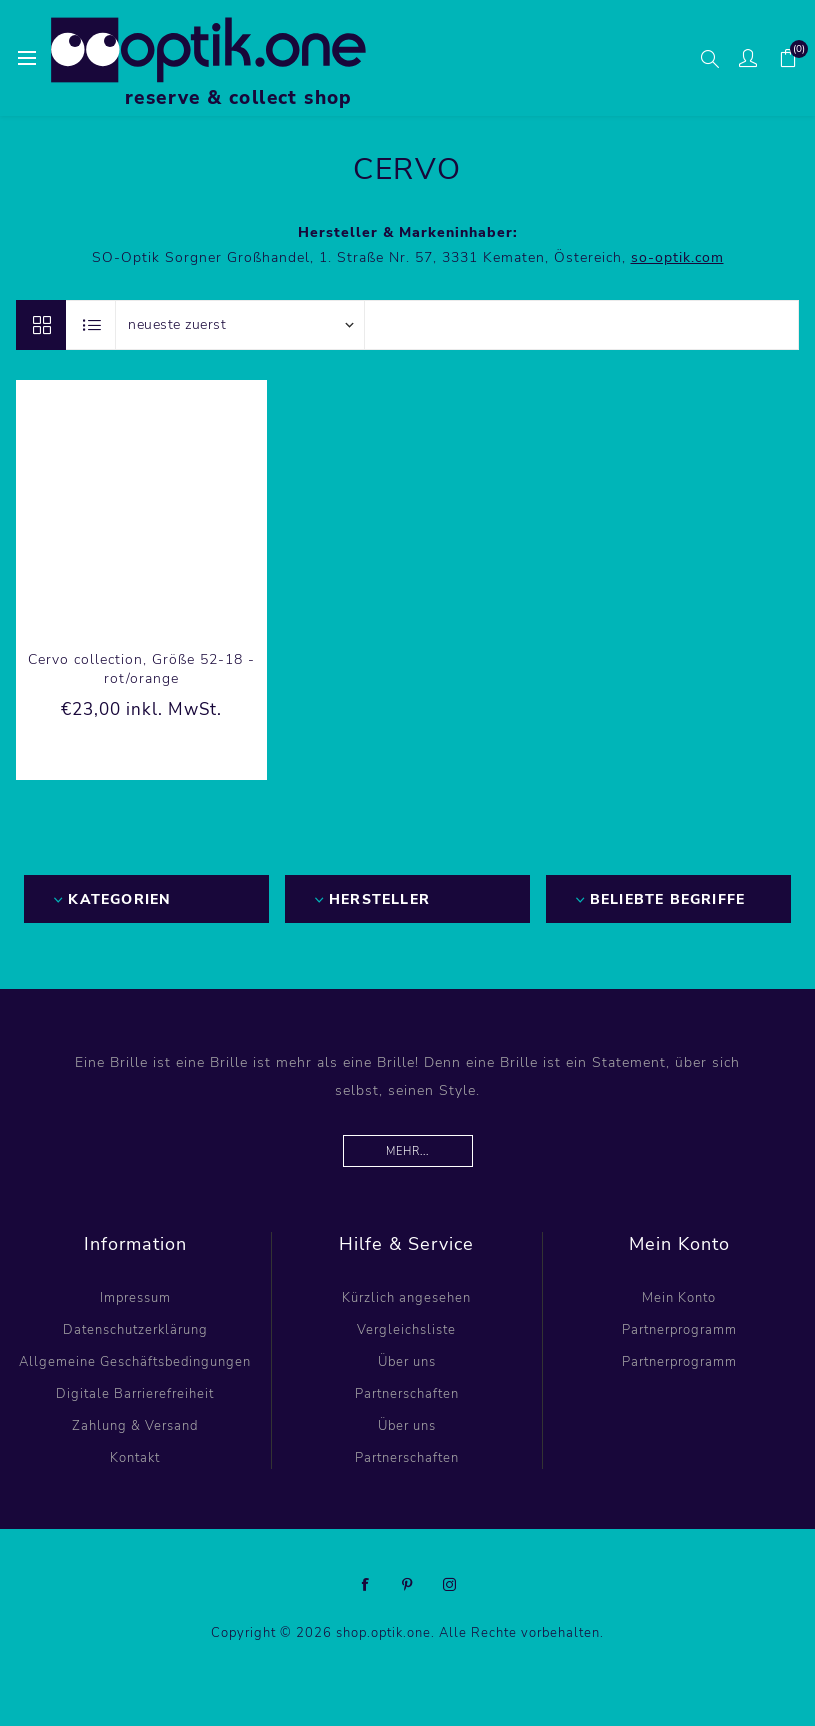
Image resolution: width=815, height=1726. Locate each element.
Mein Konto (679, 1298)
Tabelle (41, 325)
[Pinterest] (408, 1585)
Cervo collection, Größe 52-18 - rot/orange (141, 669)
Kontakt (135, 1458)
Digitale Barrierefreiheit (135, 1394)
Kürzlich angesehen (406, 1298)
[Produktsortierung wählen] (240, 325)
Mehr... (407, 1151)
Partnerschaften (407, 1394)
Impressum (135, 1298)
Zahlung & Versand (135, 1426)
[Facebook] (366, 1585)
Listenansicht (92, 325)
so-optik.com (677, 257)
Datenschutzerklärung (135, 1330)
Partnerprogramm (679, 1330)
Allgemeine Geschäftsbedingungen (135, 1362)
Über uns (407, 1362)
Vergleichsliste (406, 1330)
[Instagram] (450, 1585)
